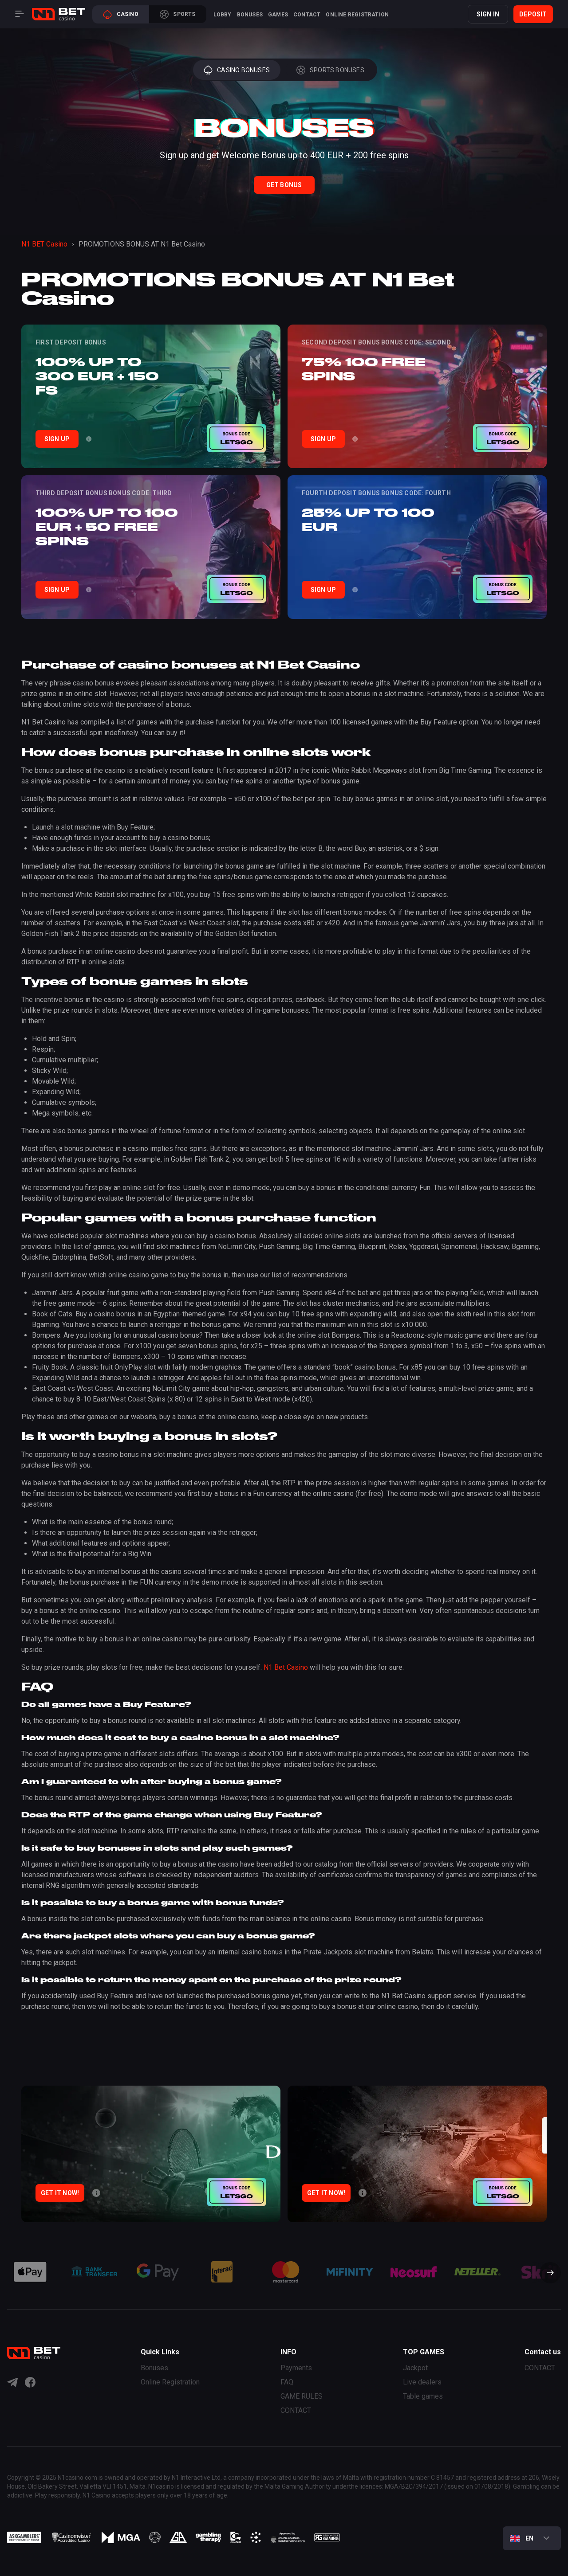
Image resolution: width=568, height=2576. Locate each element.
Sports (178, 14)
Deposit (533, 14)
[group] (30, 2271)
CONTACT (306, 15)
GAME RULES (301, 2396)
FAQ (286, 2382)
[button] (546, 2273)
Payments (296, 2368)
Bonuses (250, 15)
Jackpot (415, 2368)
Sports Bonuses (330, 70)
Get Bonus (284, 184)
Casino (120, 14)
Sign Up (57, 438)
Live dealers (422, 2382)
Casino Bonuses (237, 69)
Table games (423, 2396)
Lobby (222, 15)
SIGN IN (488, 14)
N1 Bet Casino (286, 1667)
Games (278, 15)
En (521, 2538)
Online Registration (357, 15)
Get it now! (60, 2192)
